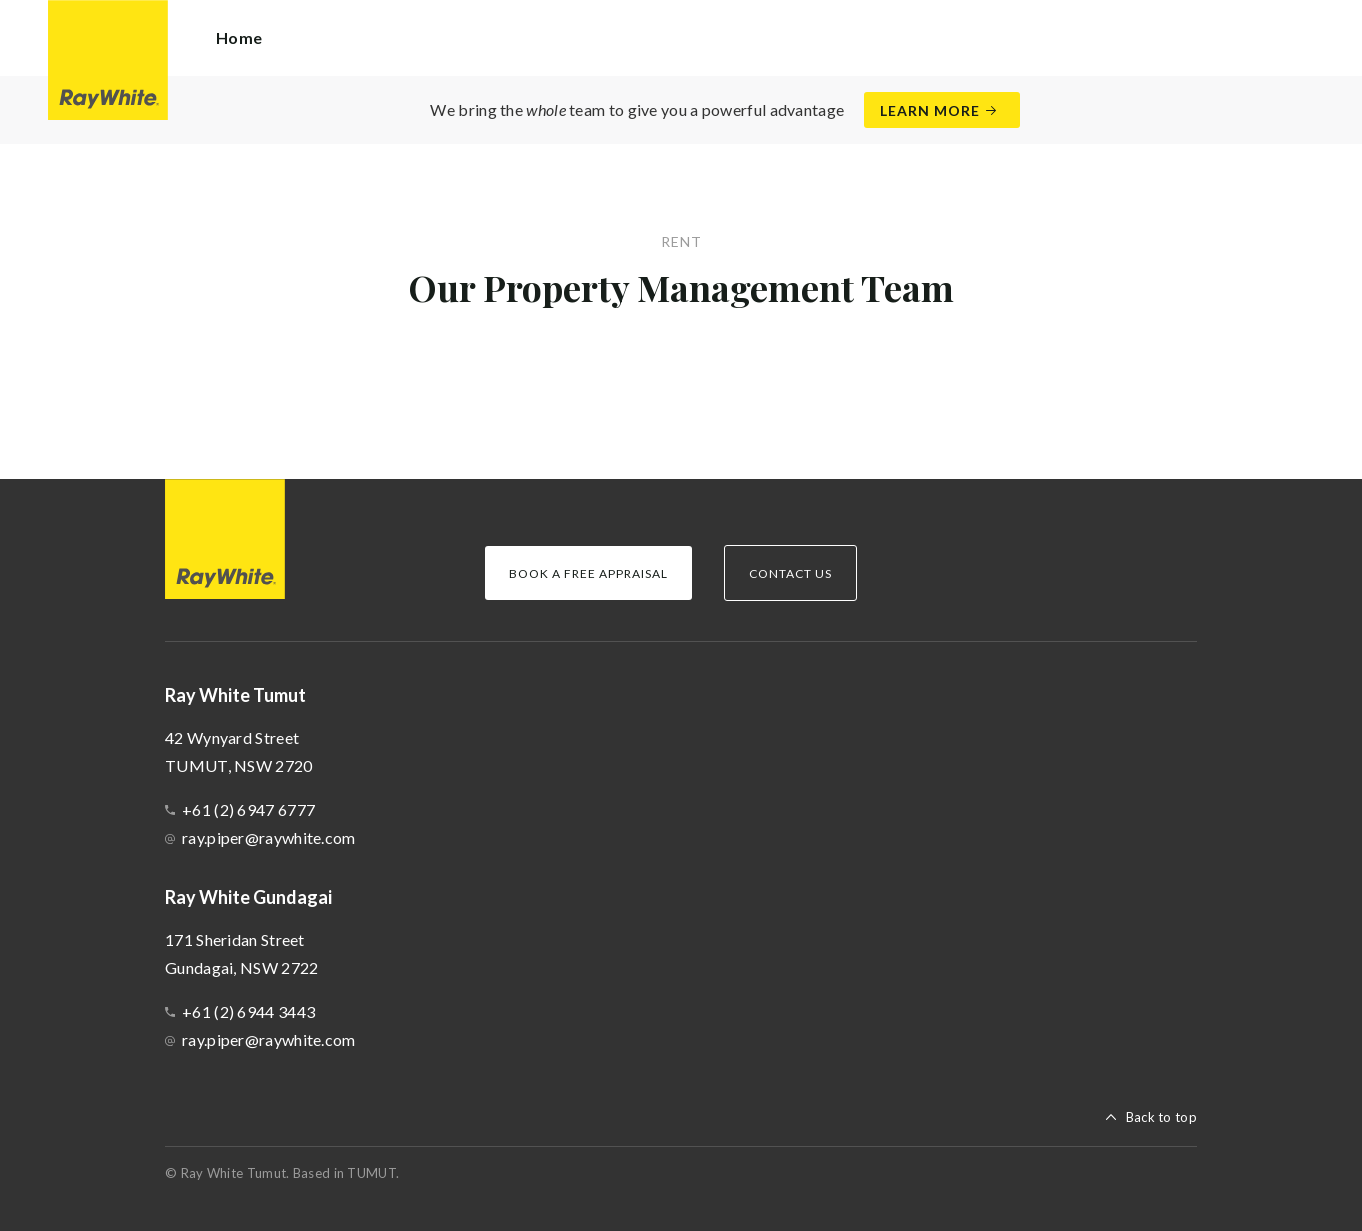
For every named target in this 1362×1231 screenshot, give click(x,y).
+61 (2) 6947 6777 (248, 809)
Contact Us (790, 573)
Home (239, 37)
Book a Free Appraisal (588, 573)
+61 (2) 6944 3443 (248, 1011)
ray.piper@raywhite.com (269, 837)
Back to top (1161, 1117)
